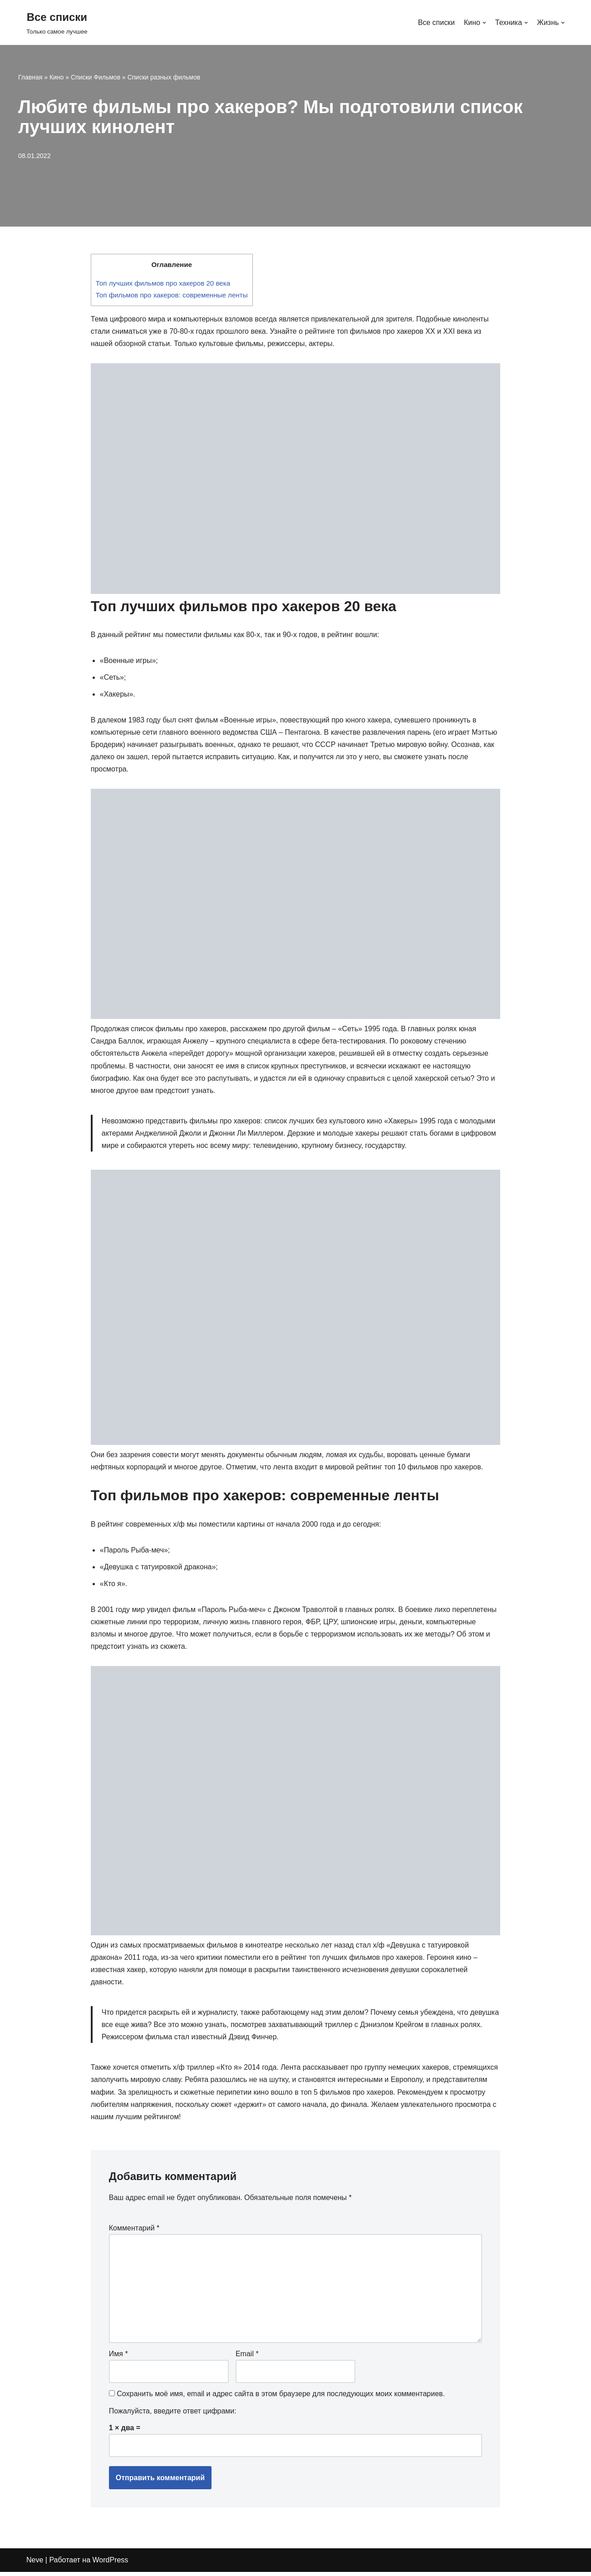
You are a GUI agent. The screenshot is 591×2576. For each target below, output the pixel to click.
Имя (118, 2358)
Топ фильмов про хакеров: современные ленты (172, 295)
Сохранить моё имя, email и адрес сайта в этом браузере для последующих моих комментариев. (281, 2398)
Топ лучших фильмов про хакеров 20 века (163, 283)
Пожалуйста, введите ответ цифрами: (172, 2414)
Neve (34, 2564)
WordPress (110, 2564)
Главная (30, 77)
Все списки (436, 22)
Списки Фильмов (95, 77)
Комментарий (134, 2231)
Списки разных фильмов (164, 77)
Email (247, 2358)
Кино (56, 77)
